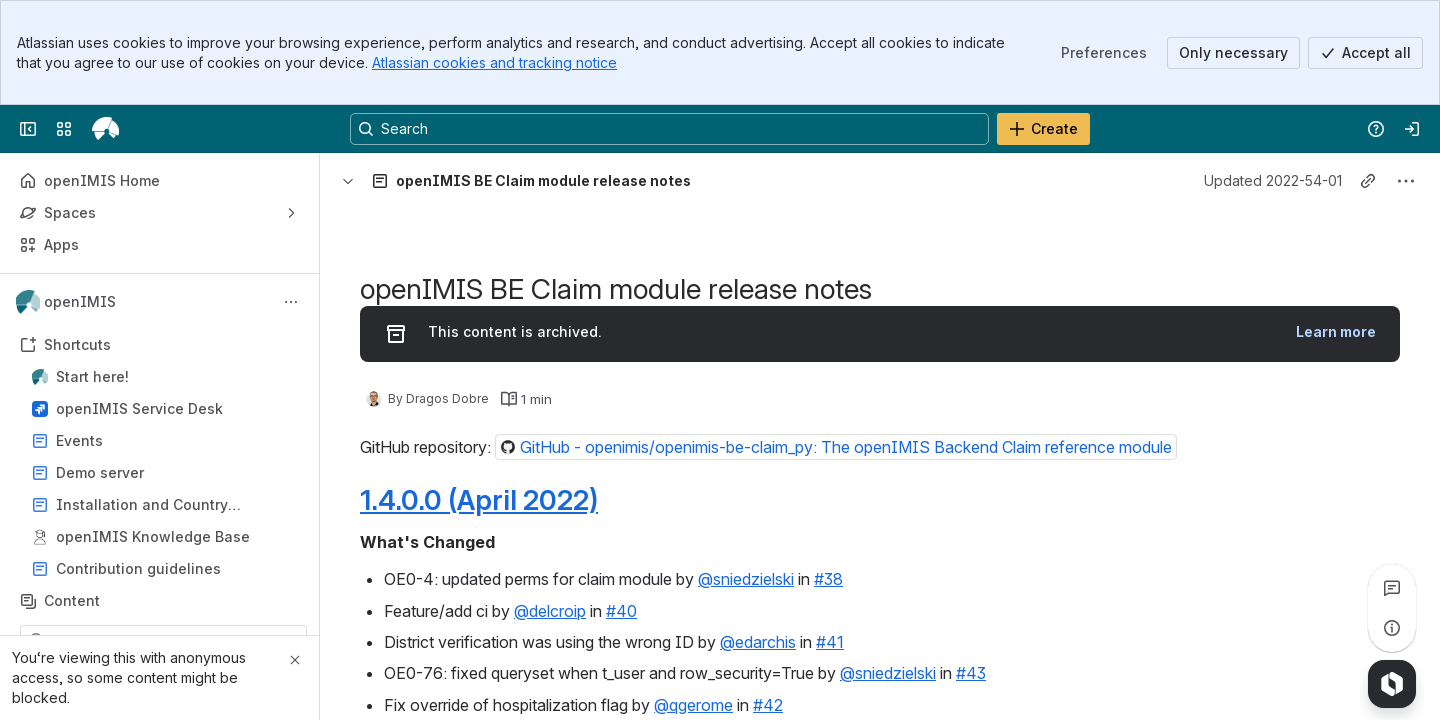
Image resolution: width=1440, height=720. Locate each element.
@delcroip (550, 611)
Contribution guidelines (138, 568)
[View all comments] (1392, 588)
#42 (768, 705)
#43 (971, 673)
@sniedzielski (746, 579)
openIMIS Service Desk (139, 408)
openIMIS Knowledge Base (153, 536)
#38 (828, 579)
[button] (836, 447)
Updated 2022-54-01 (1273, 180)
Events (165, 441)
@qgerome (693, 705)
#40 (621, 611)
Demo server (165, 473)
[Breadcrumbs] (387, 181)
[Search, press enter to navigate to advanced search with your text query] (669, 129)
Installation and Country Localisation (142, 505)
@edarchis (758, 642)
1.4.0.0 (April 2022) (479, 500)
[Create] (1043, 129)
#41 (830, 642)
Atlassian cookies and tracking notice (494, 62)
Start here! (165, 377)
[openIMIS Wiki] (105, 129)
